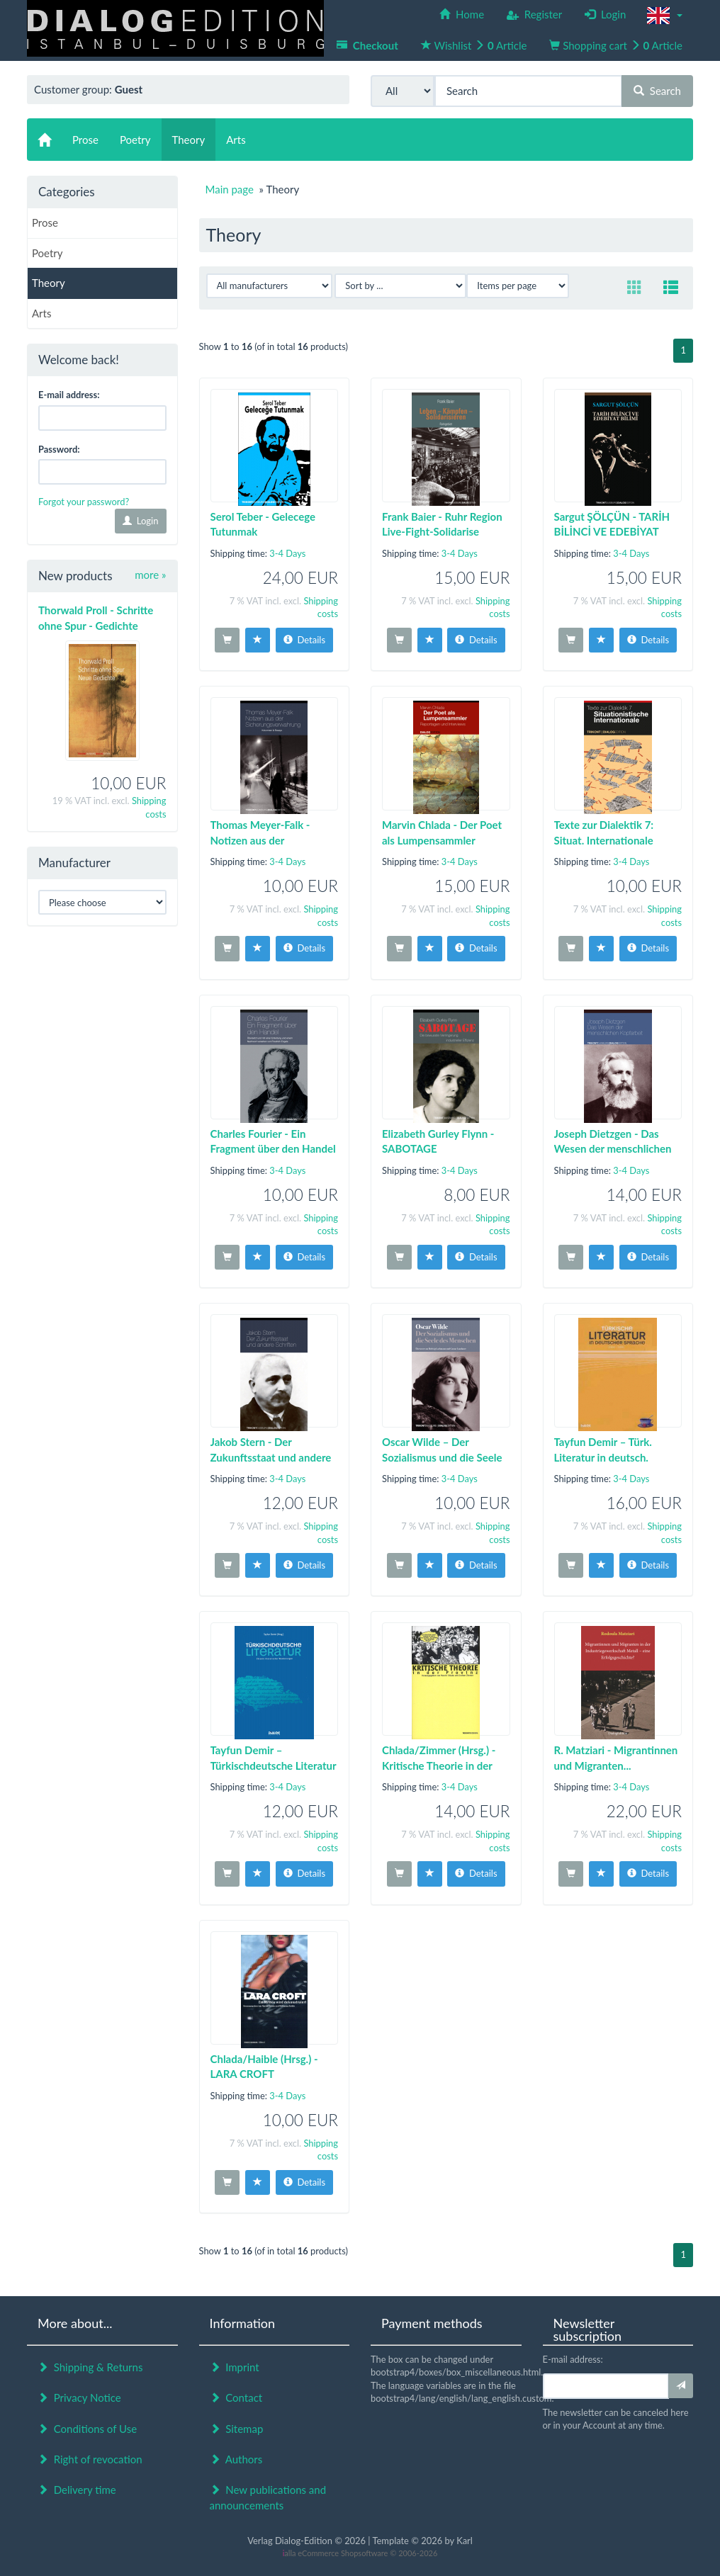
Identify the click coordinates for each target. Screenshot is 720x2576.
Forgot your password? (83, 501)
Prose (45, 222)
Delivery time (77, 2489)
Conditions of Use (87, 2428)
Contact (236, 2397)
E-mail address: (69, 394)
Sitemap (237, 2428)
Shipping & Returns (90, 2367)
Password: (59, 449)
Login (140, 520)
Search (657, 90)
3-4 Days (287, 553)
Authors (236, 2459)
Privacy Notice (79, 2397)
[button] (664, 15)
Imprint (234, 2367)
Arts (41, 313)
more (150, 574)
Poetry (47, 253)
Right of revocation (90, 2459)
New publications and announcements (268, 2497)
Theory (48, 282)
